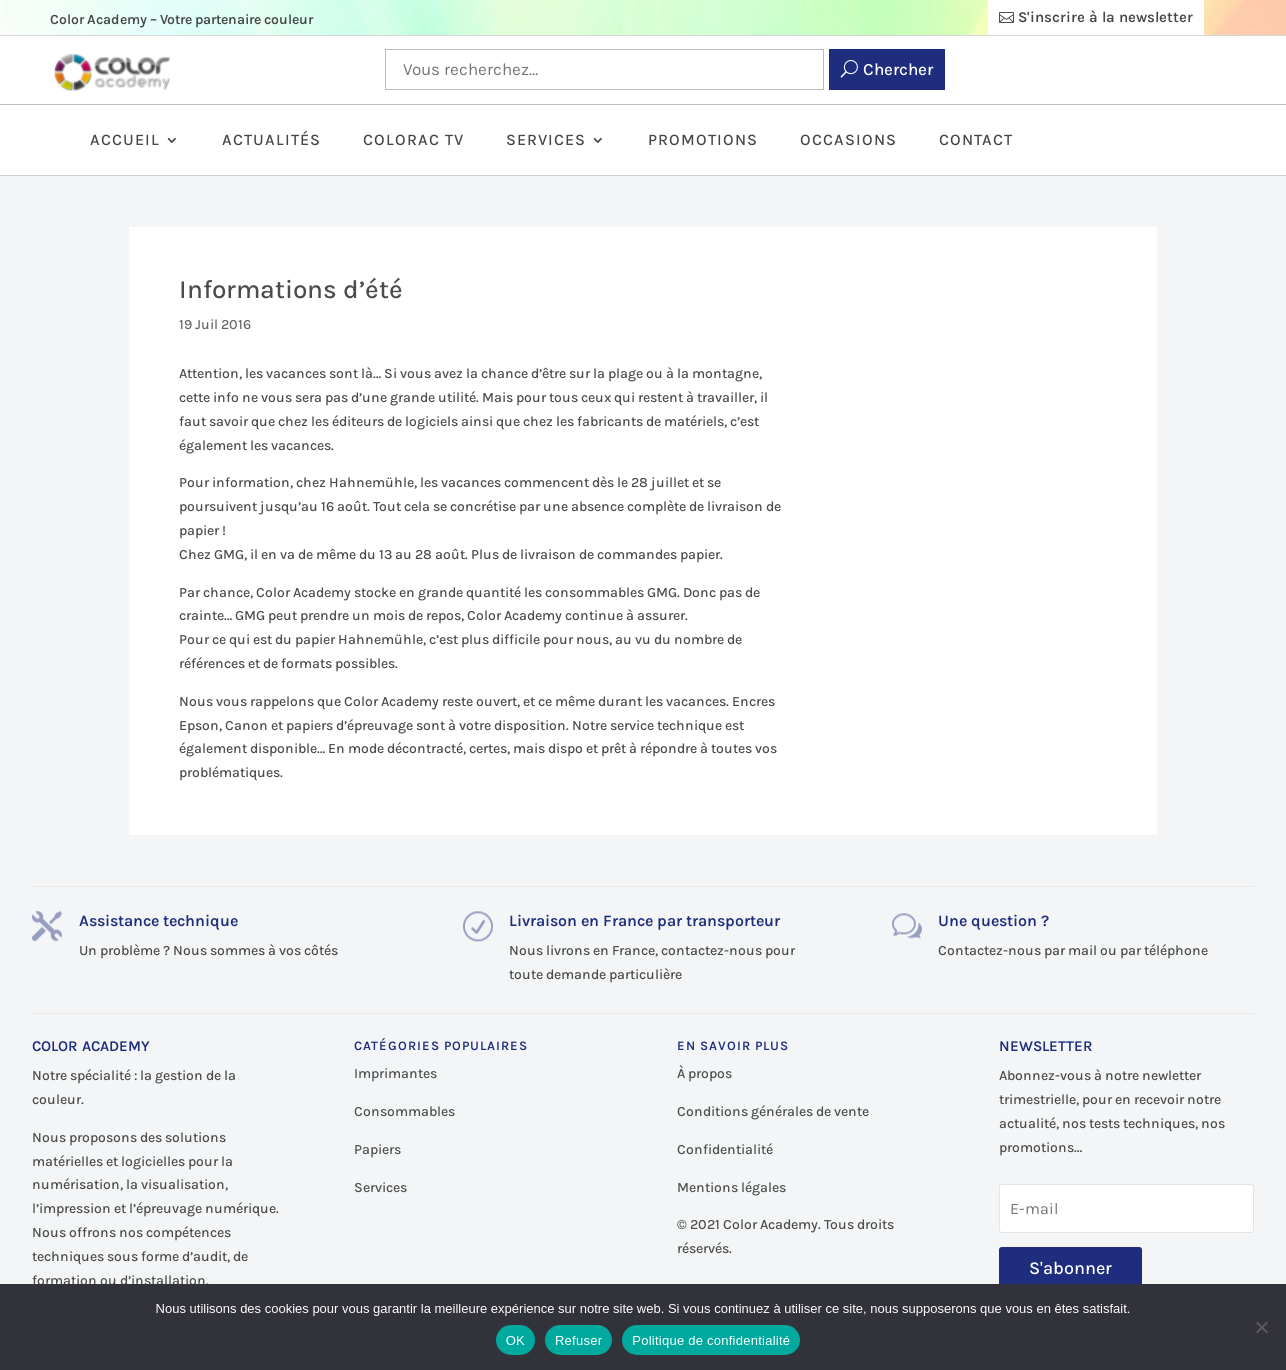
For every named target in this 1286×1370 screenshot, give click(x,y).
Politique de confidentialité (711, 1340)
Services (546, 141)
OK (515, 1340)
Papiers (377, 1149)
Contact (976, 141)
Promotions (703, 141)
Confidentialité (725, 1149)
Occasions (848, 141)
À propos (704, 1073)
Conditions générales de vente (773, 1111)
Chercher (898, 69)
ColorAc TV (413, 141)
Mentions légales (731, 1187)
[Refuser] (1261, 1327)
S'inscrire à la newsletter (1105, 17)
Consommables (404, 1111)
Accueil (125, 141)
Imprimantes (395, 1073)
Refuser (578, 1340)
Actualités (271, 141)
